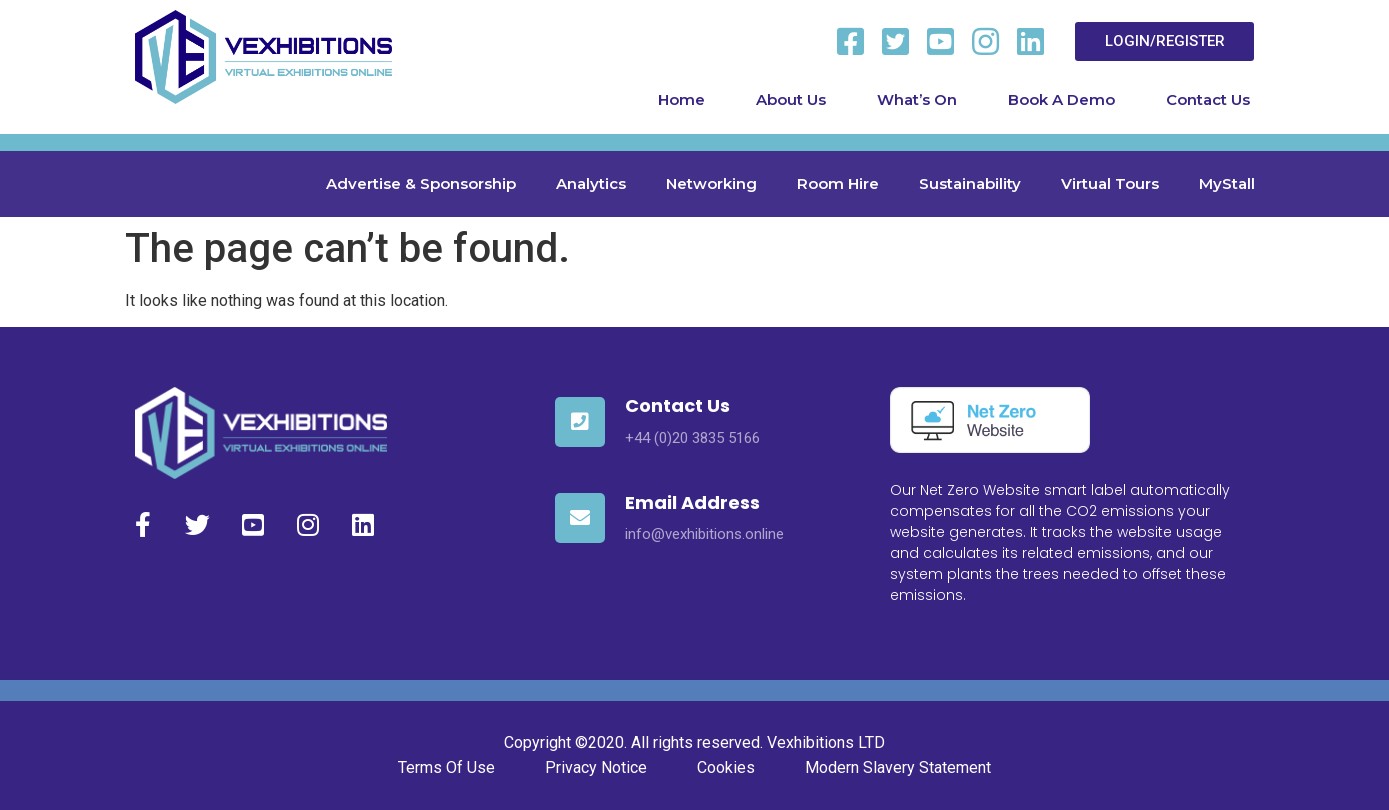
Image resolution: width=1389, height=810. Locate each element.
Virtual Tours (1110, 183)
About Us (791, 99)
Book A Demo (1061, 99)
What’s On (917, 99)
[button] (1164, 41)
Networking (711, 183)
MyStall (1227, 183)
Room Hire (838, 183)
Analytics (591, 183)
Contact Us (1208, 99)
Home (681, 99)
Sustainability (970, 183)
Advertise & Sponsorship (421, 183)
